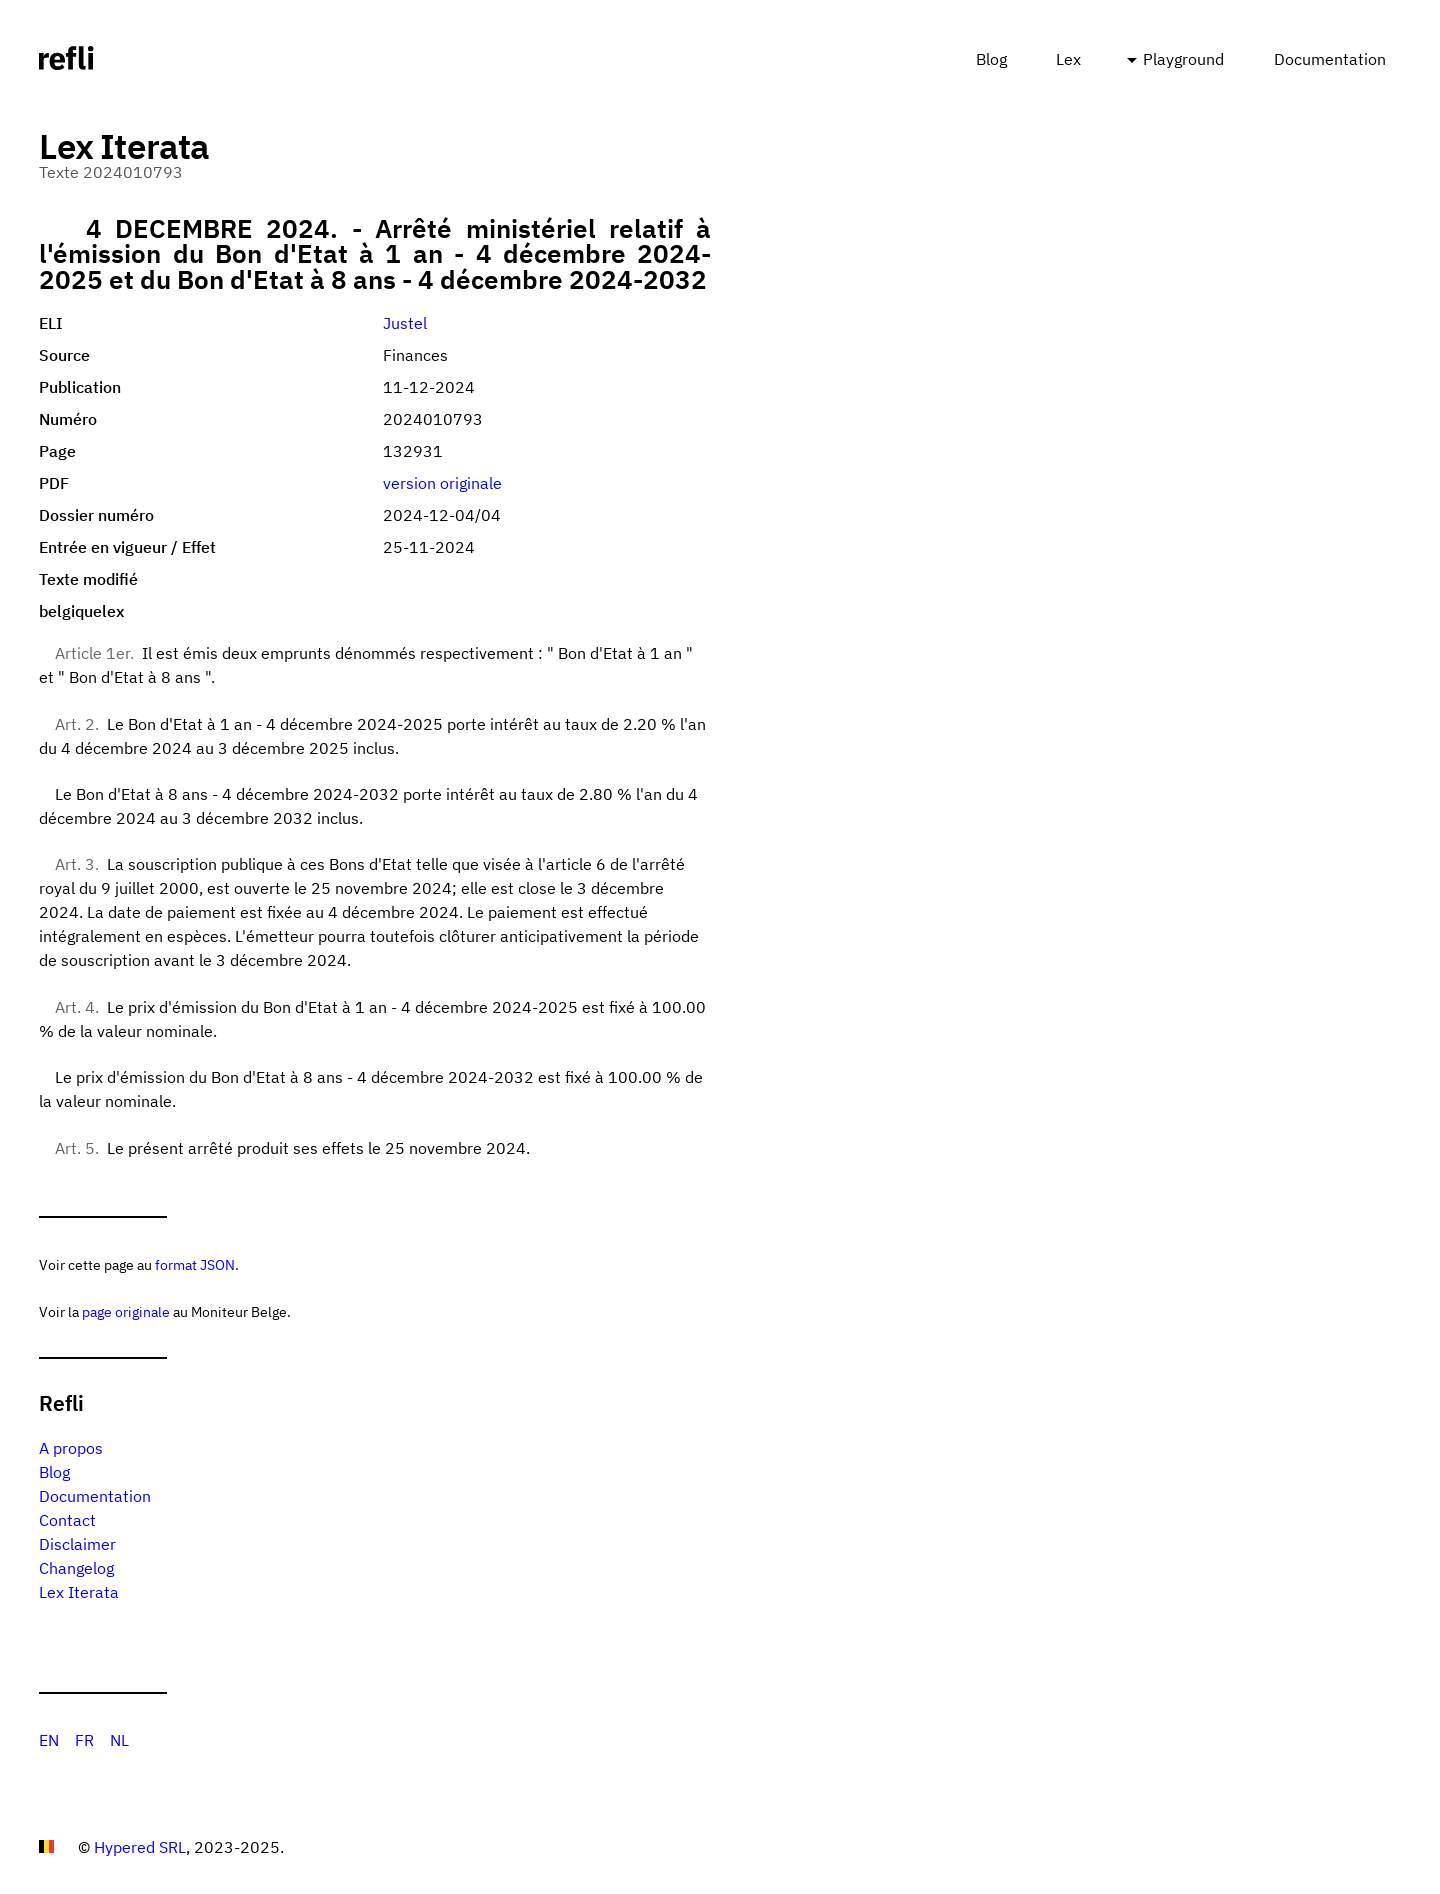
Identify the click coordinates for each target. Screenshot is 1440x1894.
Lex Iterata (79, 1592)
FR (84, 1740)
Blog (991, 59)
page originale (126, 1311)
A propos (71, 1448)
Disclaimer (77, 1544)
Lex (1068, 59)
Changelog (76, 1568)
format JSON (195, 1264)
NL (119, 1740)
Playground (1183, 59)
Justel (405, 323)
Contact (67, 1520)
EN (49, 1740)
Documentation (1330, 59)
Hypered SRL (140, 1847)
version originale (442, 483)
